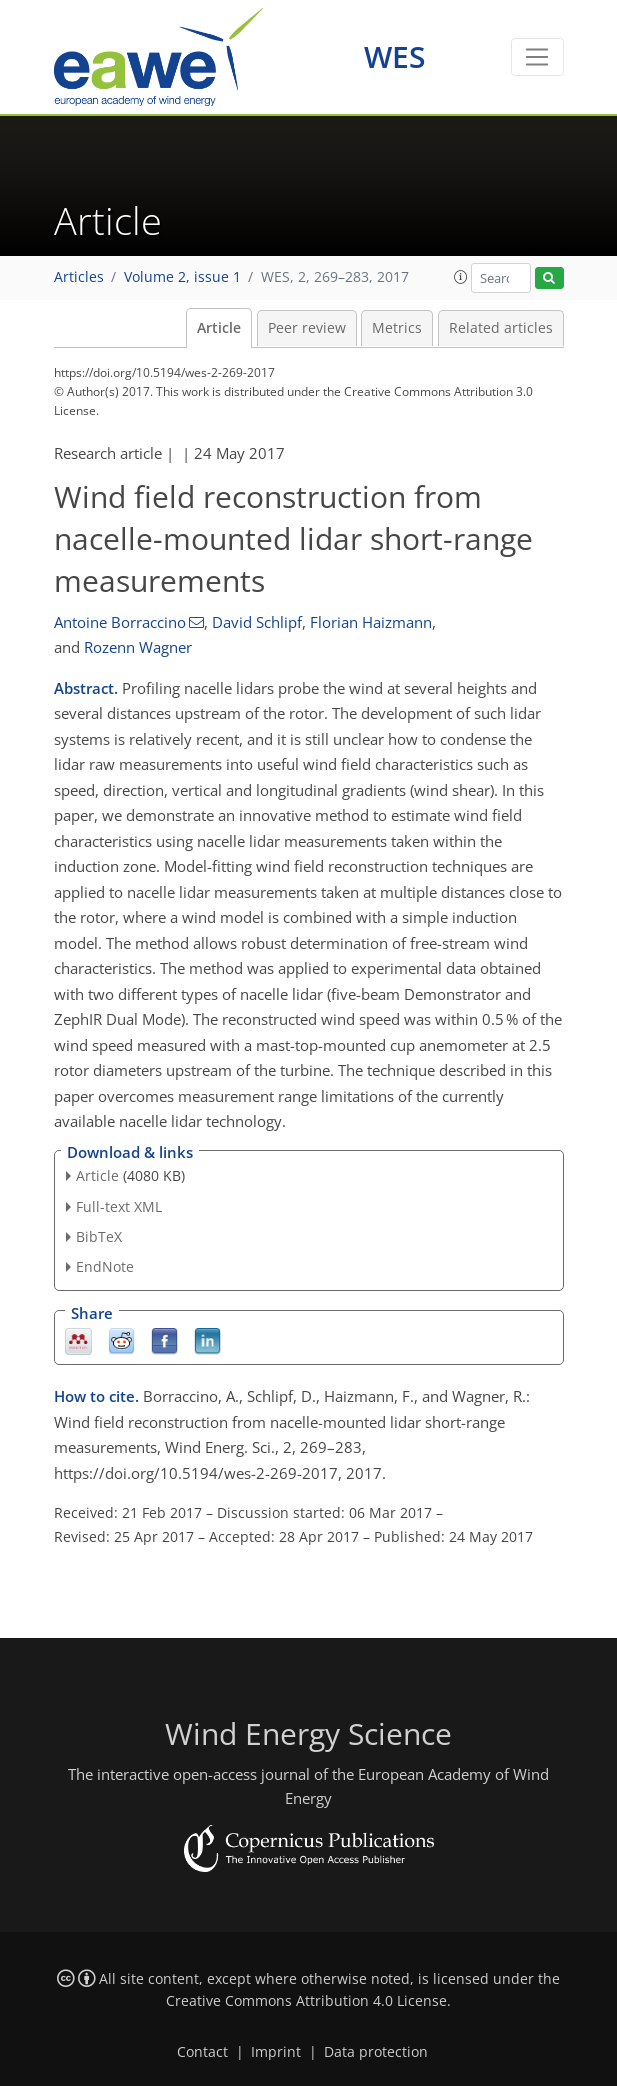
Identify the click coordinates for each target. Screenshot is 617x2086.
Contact (202, 2052)
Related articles (501, 328)
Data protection (376, 2052)
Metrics (397, 328)
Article (219, 328)
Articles (79, 277)
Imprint (276, 2052)
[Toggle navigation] (537, 57)
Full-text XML (119, 1206)
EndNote (105, 1266)
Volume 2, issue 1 (182, 277)
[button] (461, 277)
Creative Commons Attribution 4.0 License (306, 2001)
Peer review (307, 328)
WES (395, 56)
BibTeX (99, 1236)
